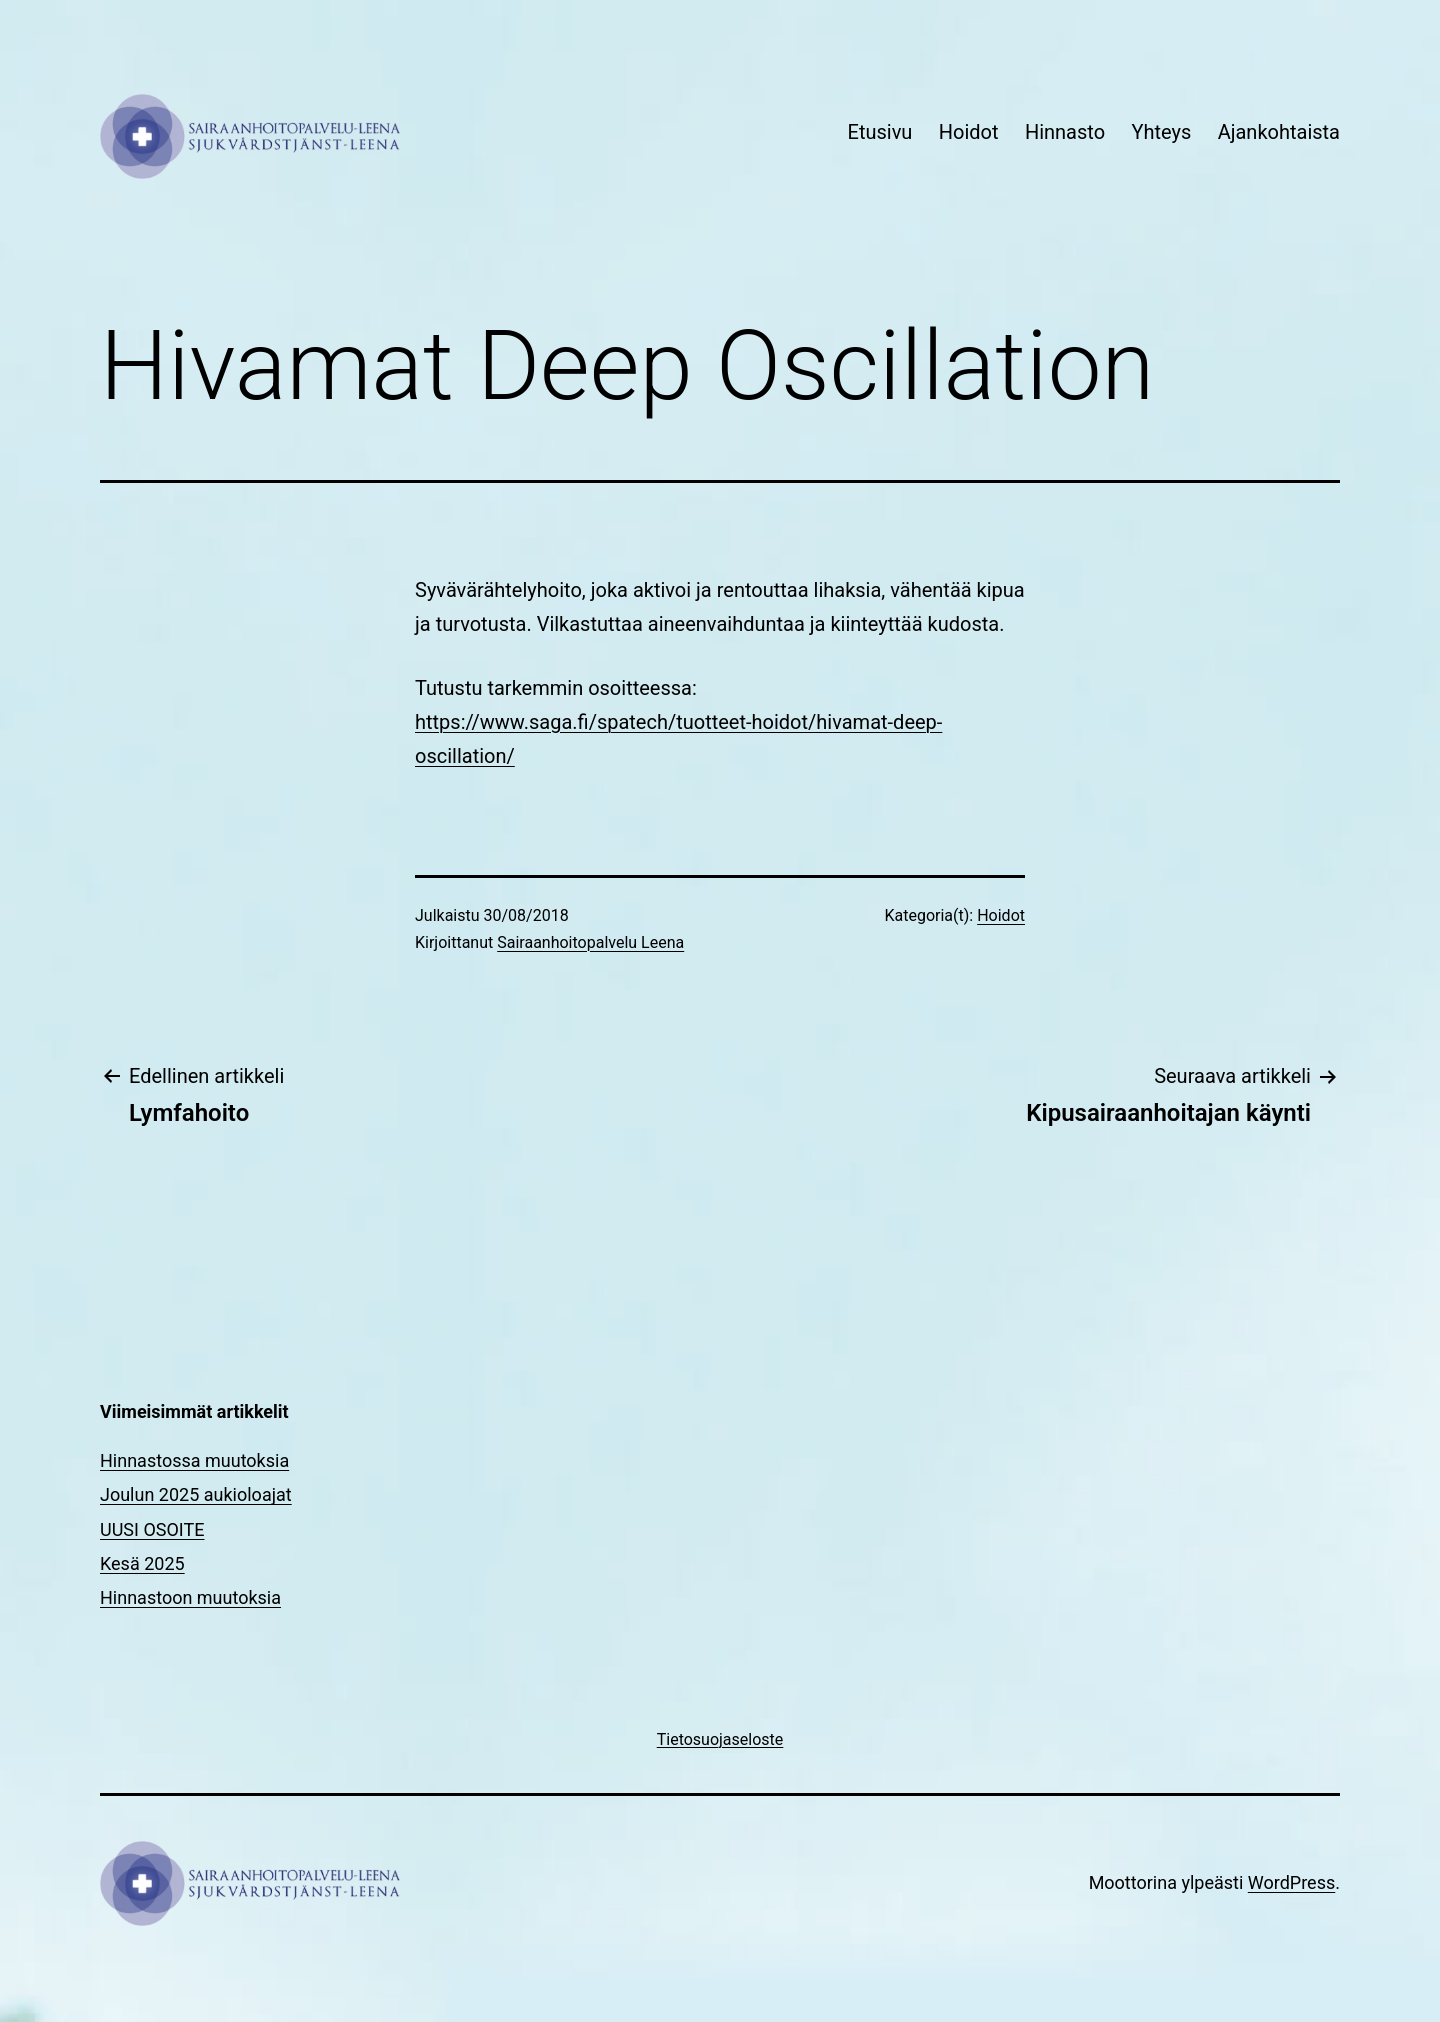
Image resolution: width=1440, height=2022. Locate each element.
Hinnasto (1065, 132)
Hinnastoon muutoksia (190, 1597)
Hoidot (969, 132)
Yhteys (1161, 132)
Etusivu (880, 132)
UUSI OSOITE (152, 1529)
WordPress (1291, 1882)
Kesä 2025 (142, 1563)
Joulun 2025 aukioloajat (196, 1494)
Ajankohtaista (1279, 132)
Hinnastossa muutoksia (194, 1460)
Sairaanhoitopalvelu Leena (590, 942)
